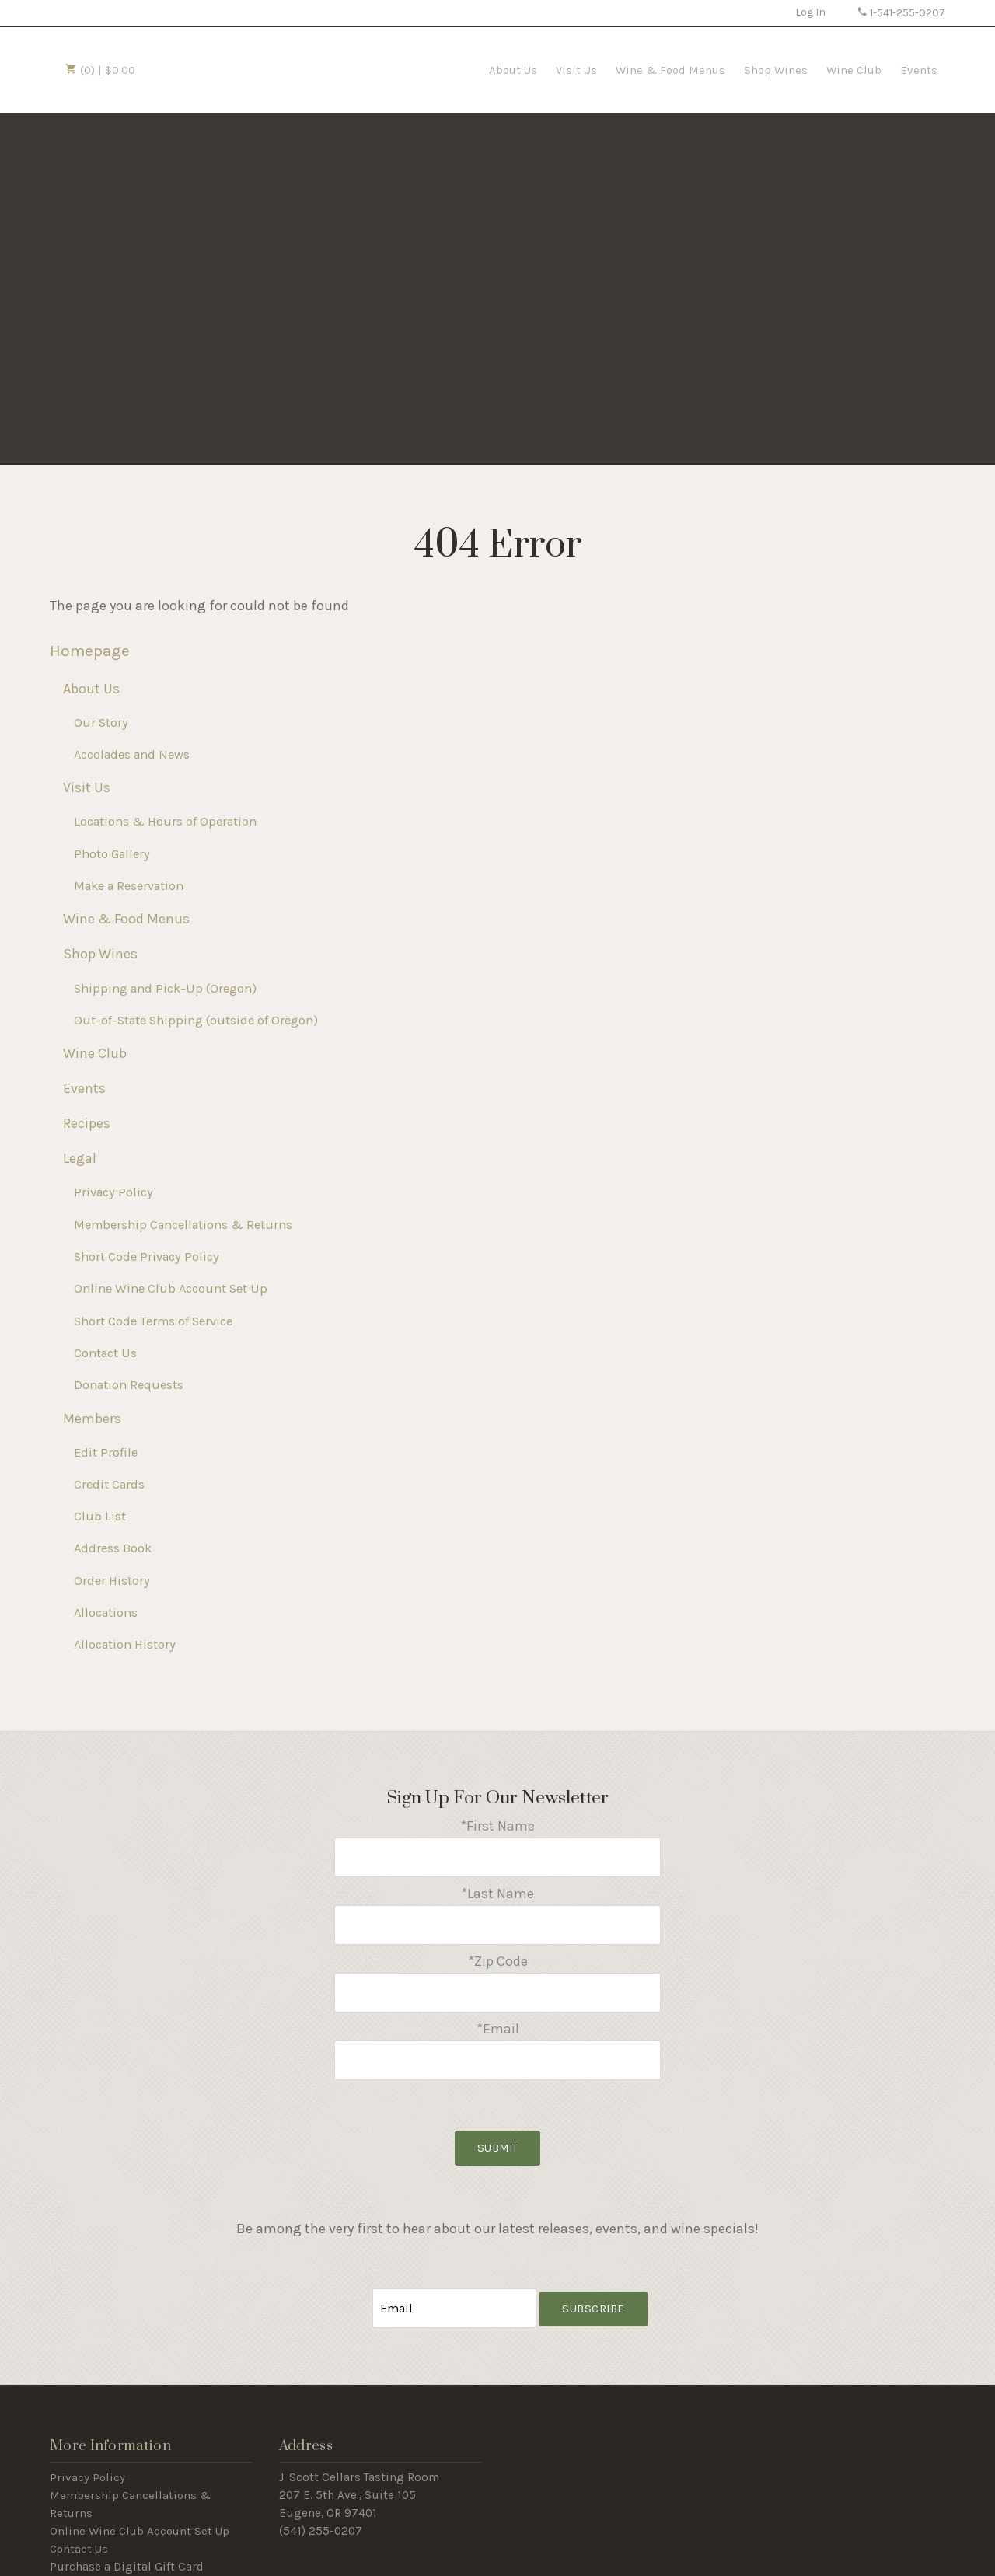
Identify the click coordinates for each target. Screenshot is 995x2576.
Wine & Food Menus (670, 70)
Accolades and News (132, 754)
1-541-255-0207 (901, 12)
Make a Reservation (128, 885)
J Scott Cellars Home (230, 68)
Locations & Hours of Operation (165, 821)
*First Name (497, 1825)
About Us (513, 70)
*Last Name (497, 1889)
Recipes (86, 1123)
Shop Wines (776, 70)
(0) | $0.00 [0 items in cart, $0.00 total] (100, 70)
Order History (112, 1580)
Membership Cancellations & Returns (183, 1224)
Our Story (101, 722)
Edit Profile (106, 1452)
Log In (810, 12)
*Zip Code (498, 1954)
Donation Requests (128, 1384)
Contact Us (105, 1353)
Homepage (90, 650)
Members (92, 1418)
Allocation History (125, 1644)
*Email (498, 2017)
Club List (100, 1516)
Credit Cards (109, 1484)
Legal (79, 1158)
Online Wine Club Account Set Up (170, 1288)
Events (918, 70)
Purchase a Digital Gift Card (127, 2549)
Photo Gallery (112, 853)
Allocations (106, 1612)
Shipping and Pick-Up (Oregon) (165, 988)
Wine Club (854, 70)
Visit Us (576, 70)
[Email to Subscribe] (455, 2292)
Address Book (113, 1548)
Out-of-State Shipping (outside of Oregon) (196, 1020)
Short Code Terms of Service (153, 1321)
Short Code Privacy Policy (146, 1256)
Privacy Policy (113, 1192)
